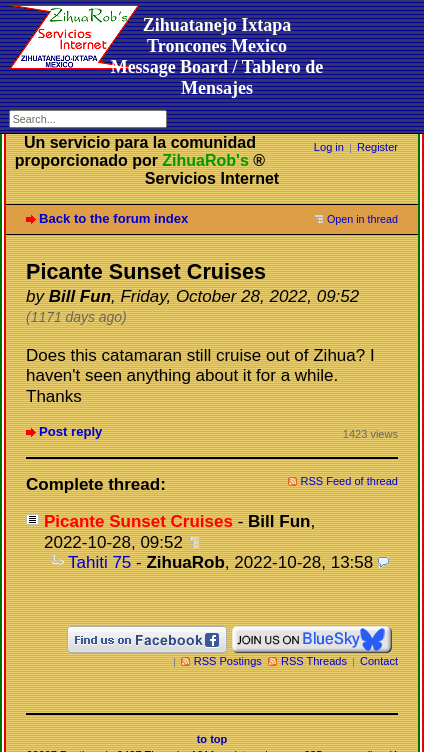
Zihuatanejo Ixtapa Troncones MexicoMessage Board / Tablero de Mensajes (217, 56)
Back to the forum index (113, 218)
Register (377, 147)
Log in (329, 147)
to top (212, 739)
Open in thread (362, 219)
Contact (379, 661)
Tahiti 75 (99, 562)
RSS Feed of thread (350, 481)
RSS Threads (314, 661)
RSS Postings (228, 661)
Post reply (70, 431)
